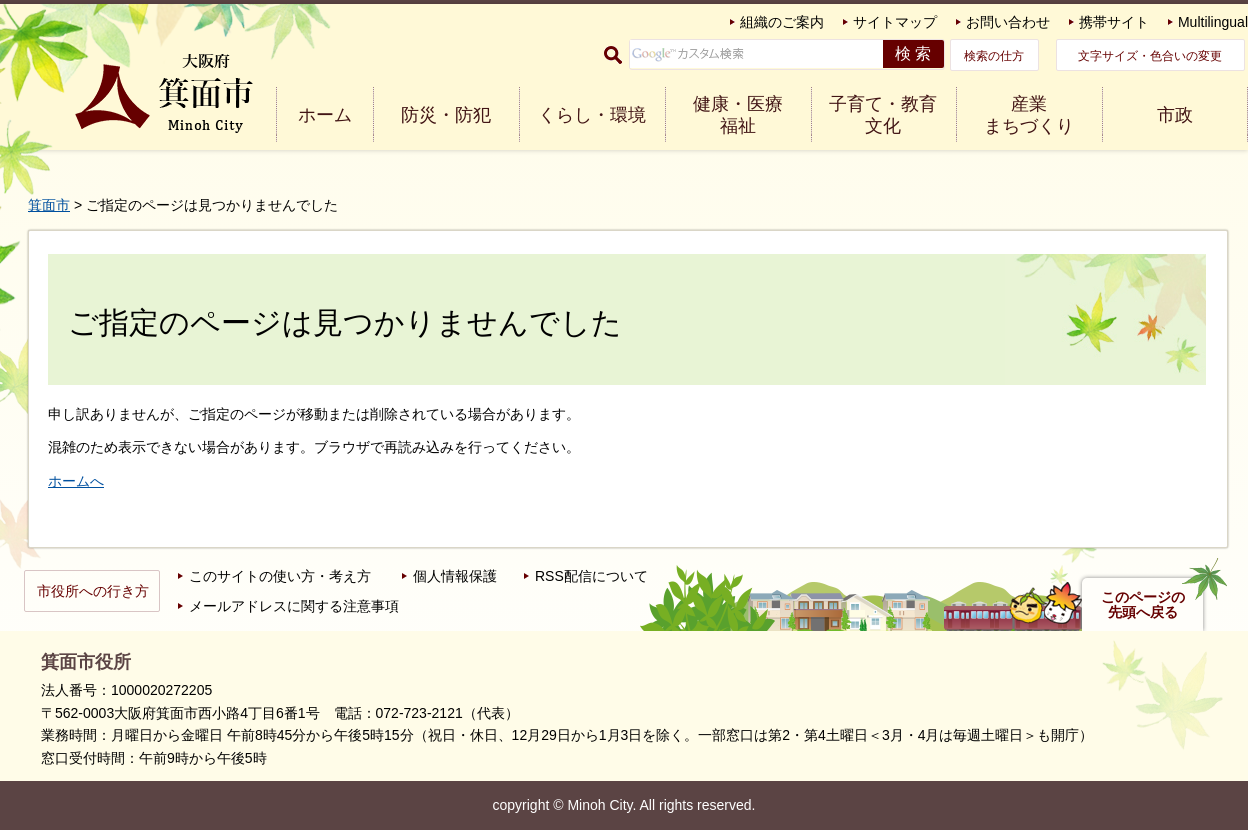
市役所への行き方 (93, 591)
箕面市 (49, 205)
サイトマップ (895, 22)
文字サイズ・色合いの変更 (1150, 56)
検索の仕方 (994, 56)
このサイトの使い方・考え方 (280, 576)
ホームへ (76, 481)
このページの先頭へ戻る (1143, 605)
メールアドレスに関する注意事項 (294, 606)
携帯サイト (1114, 22)
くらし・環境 (592, 115)
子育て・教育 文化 (883, 115)
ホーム (325, 115)
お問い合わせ (1008, 22)
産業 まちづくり (1029, 115)
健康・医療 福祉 (738, 115)
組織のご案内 (782, 22)
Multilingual (1213, 22)
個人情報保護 (455, 576)
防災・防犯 (446, 115)
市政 (1175, 115)
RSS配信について (591, 576)
